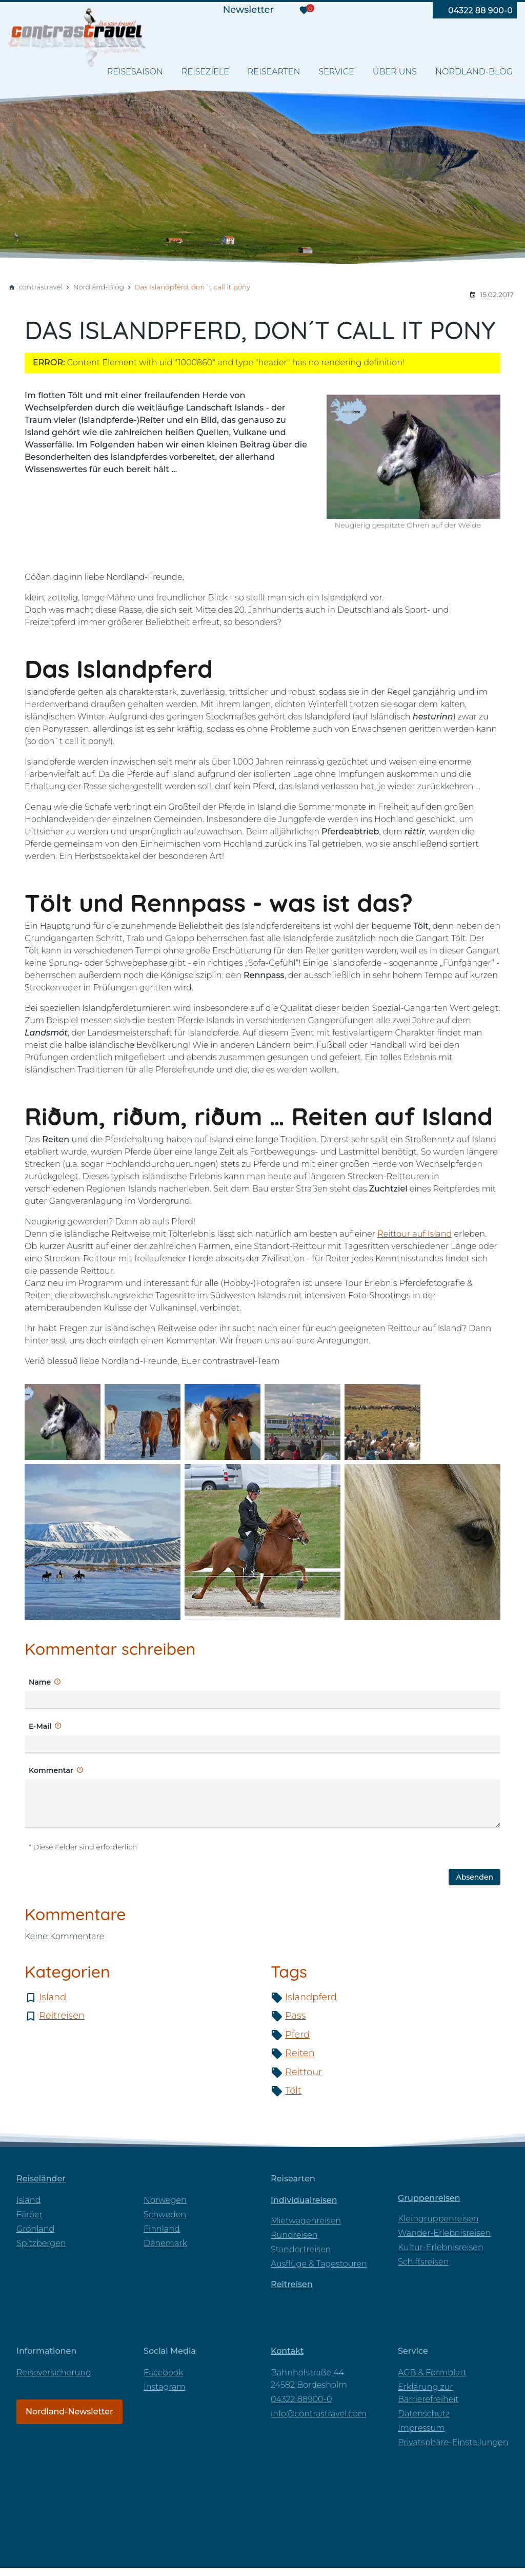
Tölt (293, 2090)
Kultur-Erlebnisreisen (440, 2247)
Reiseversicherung (53, 2372)
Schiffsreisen (423, 2262)
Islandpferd (311, 1997)
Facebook (163, 2372)
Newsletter (248, 9)
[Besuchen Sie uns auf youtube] (362, 10)
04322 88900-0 (301, 2399)
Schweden (165, 2214)
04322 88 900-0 (480, 10)
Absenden (474, 1877)
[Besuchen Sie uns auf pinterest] (405, 10)
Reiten (300, 2053)
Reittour (303, 2072)
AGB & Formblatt (432, 2372)
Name (40, 1682)
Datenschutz (424, 2413)
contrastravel (40, 287)
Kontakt (287, 2351)
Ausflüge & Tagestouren (319, 2264)
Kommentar (51, 1770)
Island (52, 1997)
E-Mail (40, 1726)
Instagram (164, 2387)
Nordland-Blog (98, 287)
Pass (295, 2015)
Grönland (35, 2229)
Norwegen (165, 2200)
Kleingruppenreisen (438, 2218)
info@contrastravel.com (319, 2413)
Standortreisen (301, 2249)
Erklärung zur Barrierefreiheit (428, 2393)
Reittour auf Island (414, 1234)
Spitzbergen (41, 2243)
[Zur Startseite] (78, 46)
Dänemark (165, 2243)
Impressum (421, 2428)
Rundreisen (294, 2235)
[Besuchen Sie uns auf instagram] (384, 10)
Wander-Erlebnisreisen (444, 2233)
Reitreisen (62, 2015)
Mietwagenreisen (306, 2221)
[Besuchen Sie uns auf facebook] (341, 10)
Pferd (297, 2034)
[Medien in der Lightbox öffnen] (62, 1422)
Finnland (162, 2229)
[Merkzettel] (304, 10)
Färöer (29, 2214)
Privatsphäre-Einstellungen (453, 2442)
